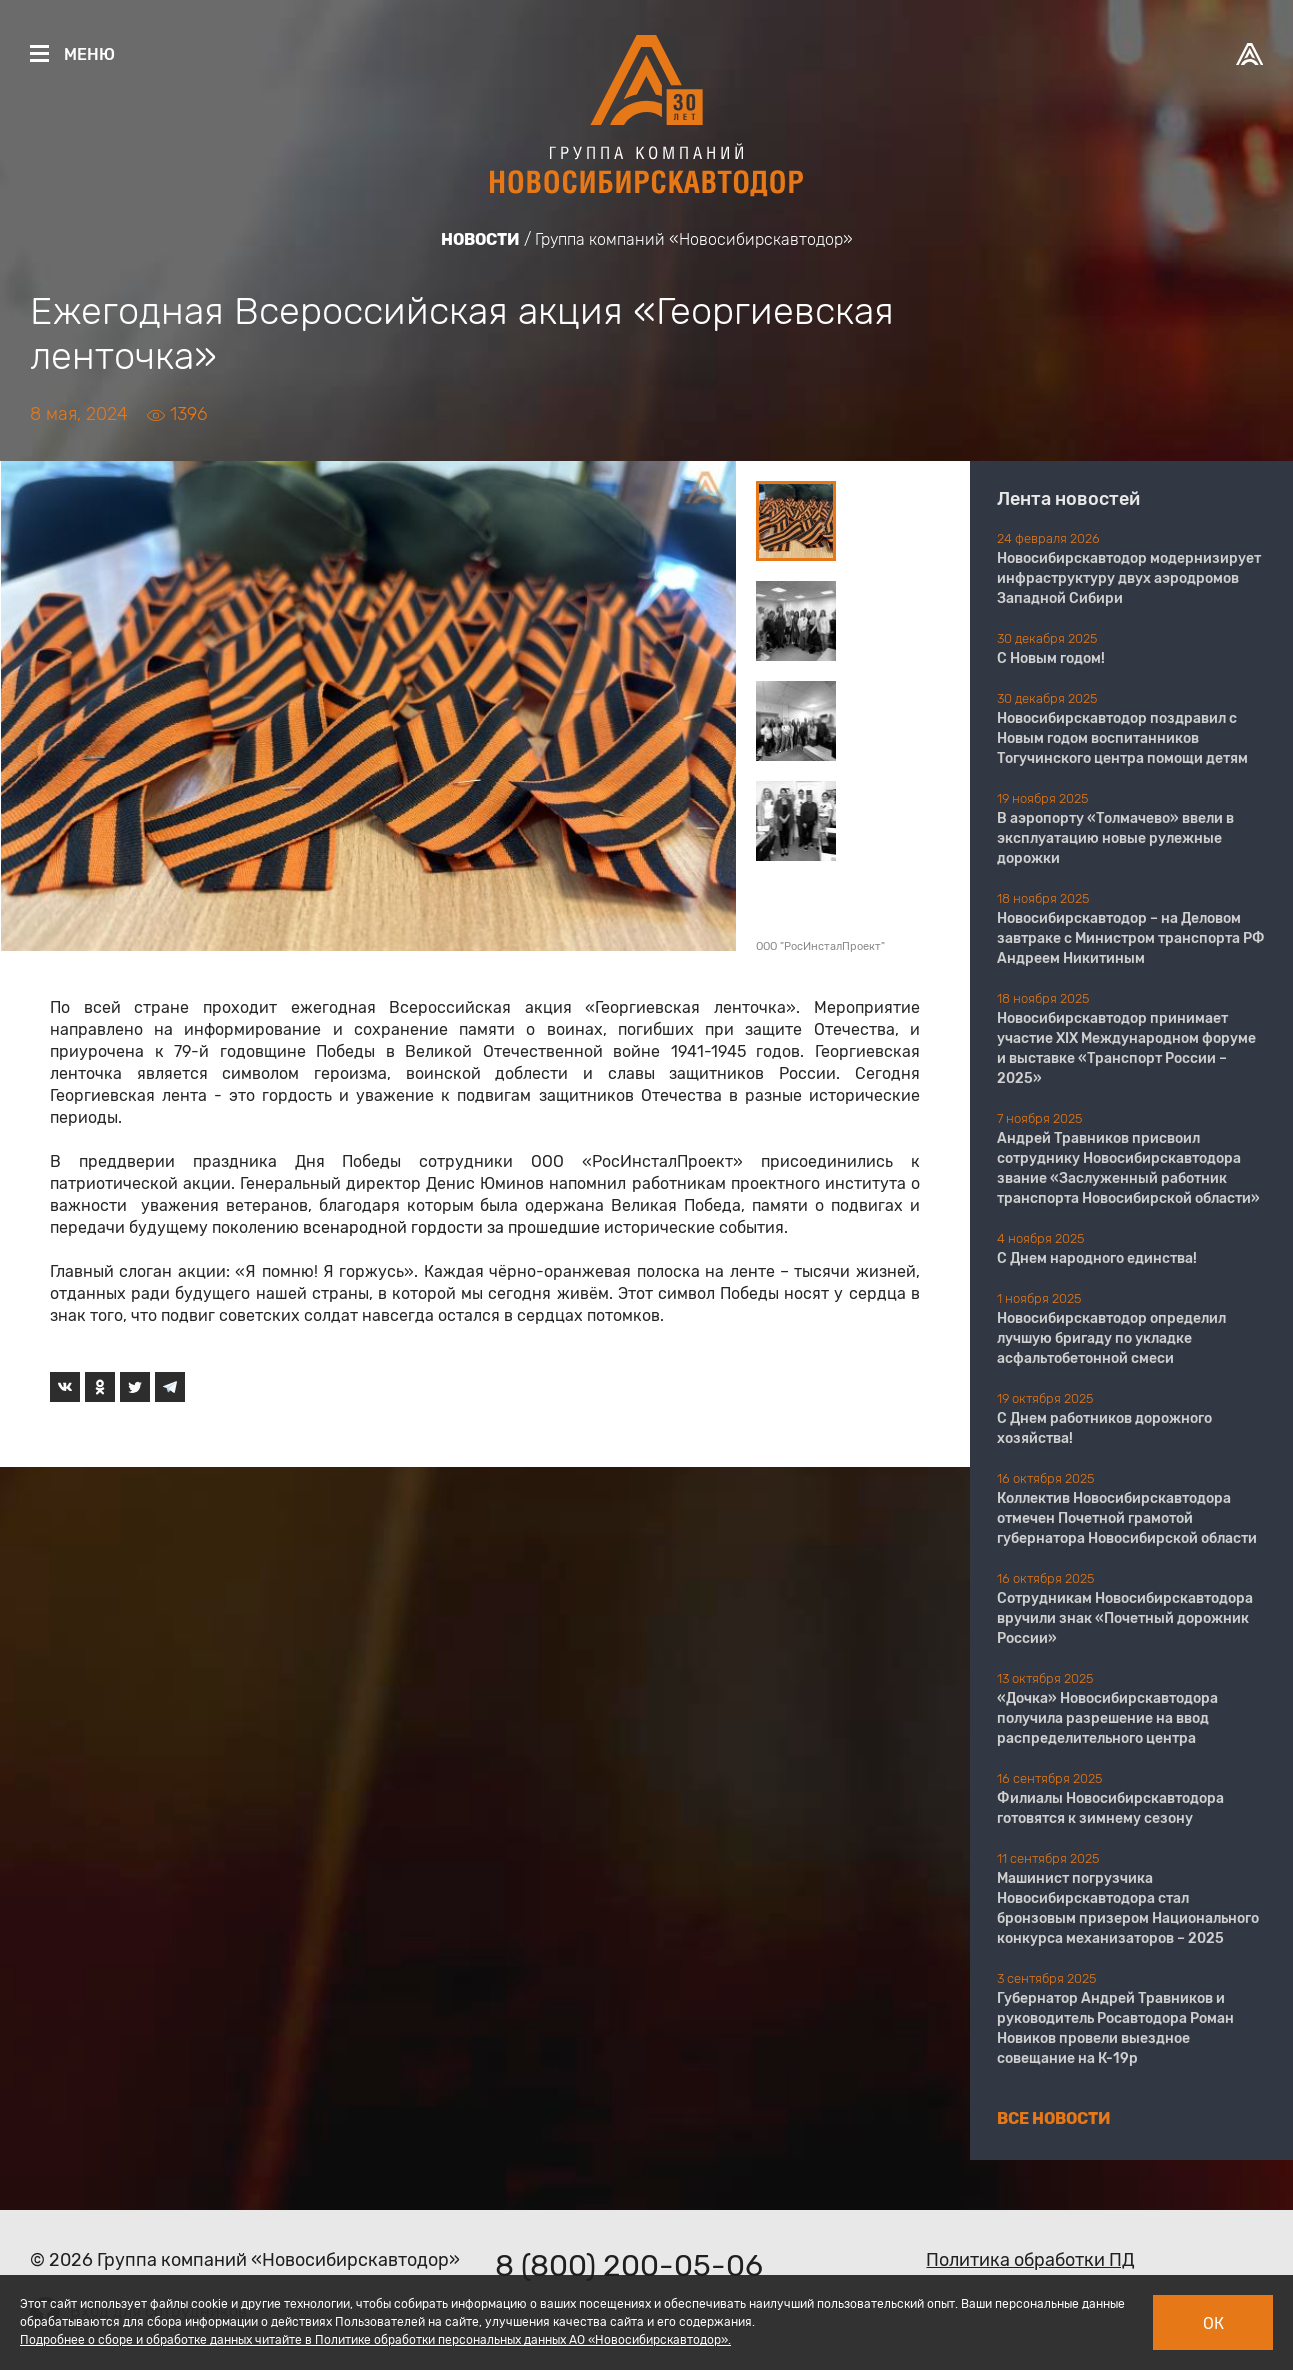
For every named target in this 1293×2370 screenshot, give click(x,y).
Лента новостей (1068, 499)
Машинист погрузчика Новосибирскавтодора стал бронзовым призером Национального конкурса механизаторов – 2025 (1128, 1908)
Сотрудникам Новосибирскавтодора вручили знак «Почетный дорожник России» (1125, 1618)
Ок (1213, 2323)
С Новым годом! (1051, 658)
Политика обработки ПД (1030, 2260)
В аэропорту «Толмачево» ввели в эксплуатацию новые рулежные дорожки (1115, 838)
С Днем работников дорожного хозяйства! (1104, 1428)
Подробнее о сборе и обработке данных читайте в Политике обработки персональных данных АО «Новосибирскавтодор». (375, 2340)
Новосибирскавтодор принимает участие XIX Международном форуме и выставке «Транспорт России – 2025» (1126, 1048)
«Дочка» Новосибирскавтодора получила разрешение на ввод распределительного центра (1107, 1718)
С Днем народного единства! (1097, 1258)
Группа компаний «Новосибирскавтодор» (694, 239)
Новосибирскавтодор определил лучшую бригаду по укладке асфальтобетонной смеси (1111, 1338)
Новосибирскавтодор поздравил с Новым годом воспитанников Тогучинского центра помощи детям (1122, 738)
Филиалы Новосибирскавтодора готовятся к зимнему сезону (1110, 1808)
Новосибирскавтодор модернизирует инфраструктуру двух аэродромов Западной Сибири (1129, 578)
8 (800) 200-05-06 (629, 2266)
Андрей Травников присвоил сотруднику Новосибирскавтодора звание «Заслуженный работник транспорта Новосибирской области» (1128, 1168)
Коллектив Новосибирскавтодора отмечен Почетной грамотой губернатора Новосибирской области (1127, 1518)
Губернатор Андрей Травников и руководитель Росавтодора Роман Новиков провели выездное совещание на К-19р (1115, 2028)
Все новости (1054, 2118)
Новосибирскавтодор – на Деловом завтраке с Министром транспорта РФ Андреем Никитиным (1131, 938)
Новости (480, 239)
